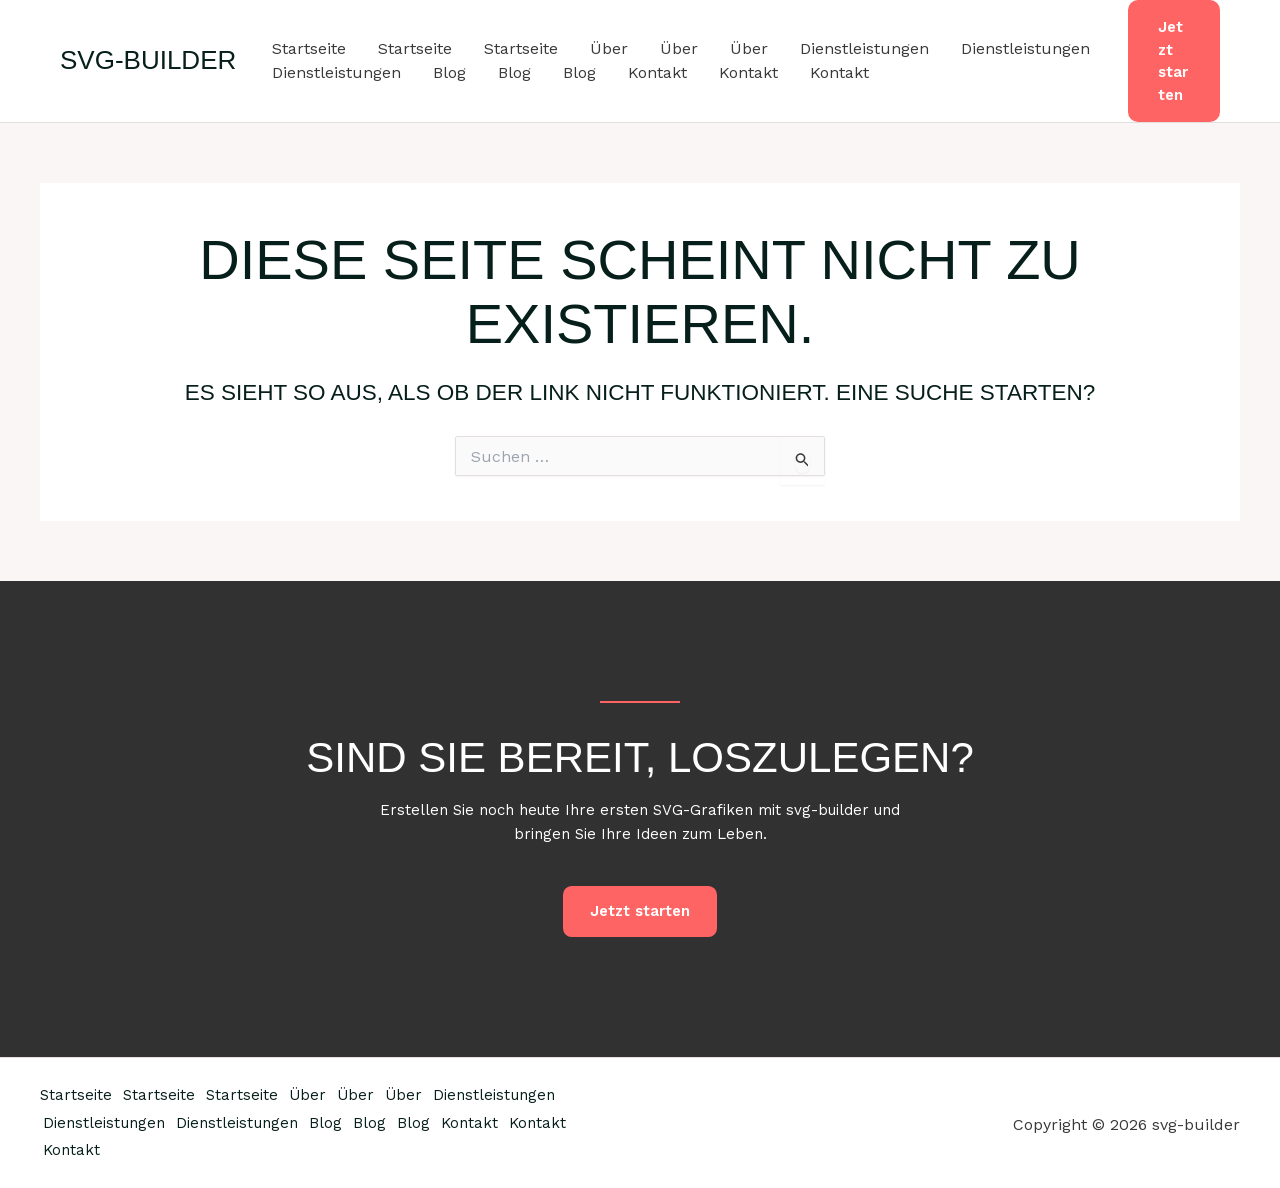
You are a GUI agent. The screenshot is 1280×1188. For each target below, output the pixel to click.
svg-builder (148, 60)
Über (609, 48)
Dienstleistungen (864, 48)
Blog (449, 72)
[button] (1174, 61)
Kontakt (657, 72)
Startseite (309, 48)
